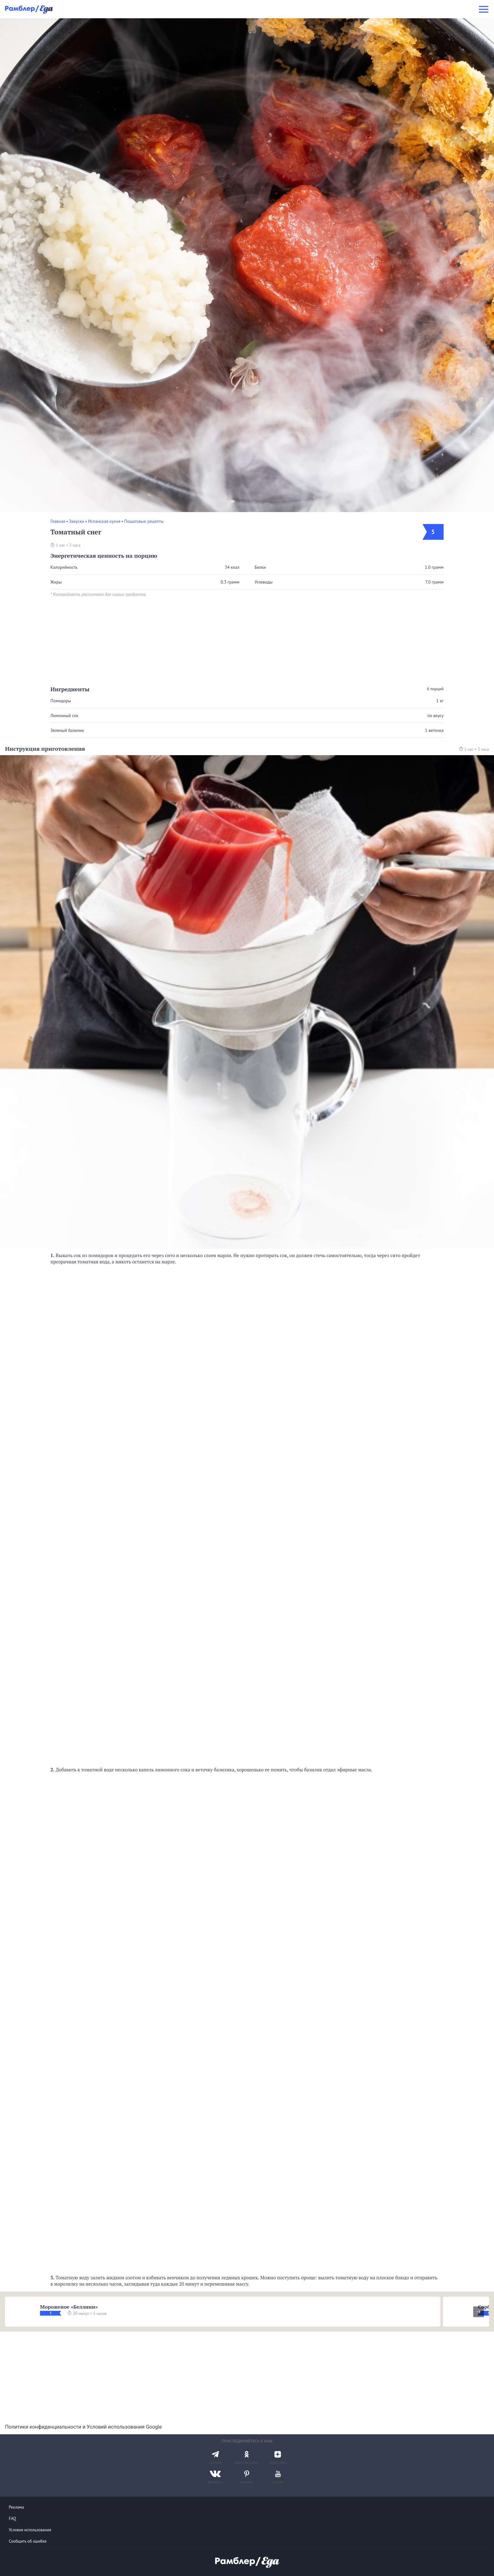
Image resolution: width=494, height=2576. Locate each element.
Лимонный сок (64, 715)
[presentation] (478, 2311)
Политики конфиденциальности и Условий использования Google (83, 2427)
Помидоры (60, 700)
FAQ (12, 2518)
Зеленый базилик (67, 730)
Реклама (16, 2507)
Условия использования (30, 2530)
